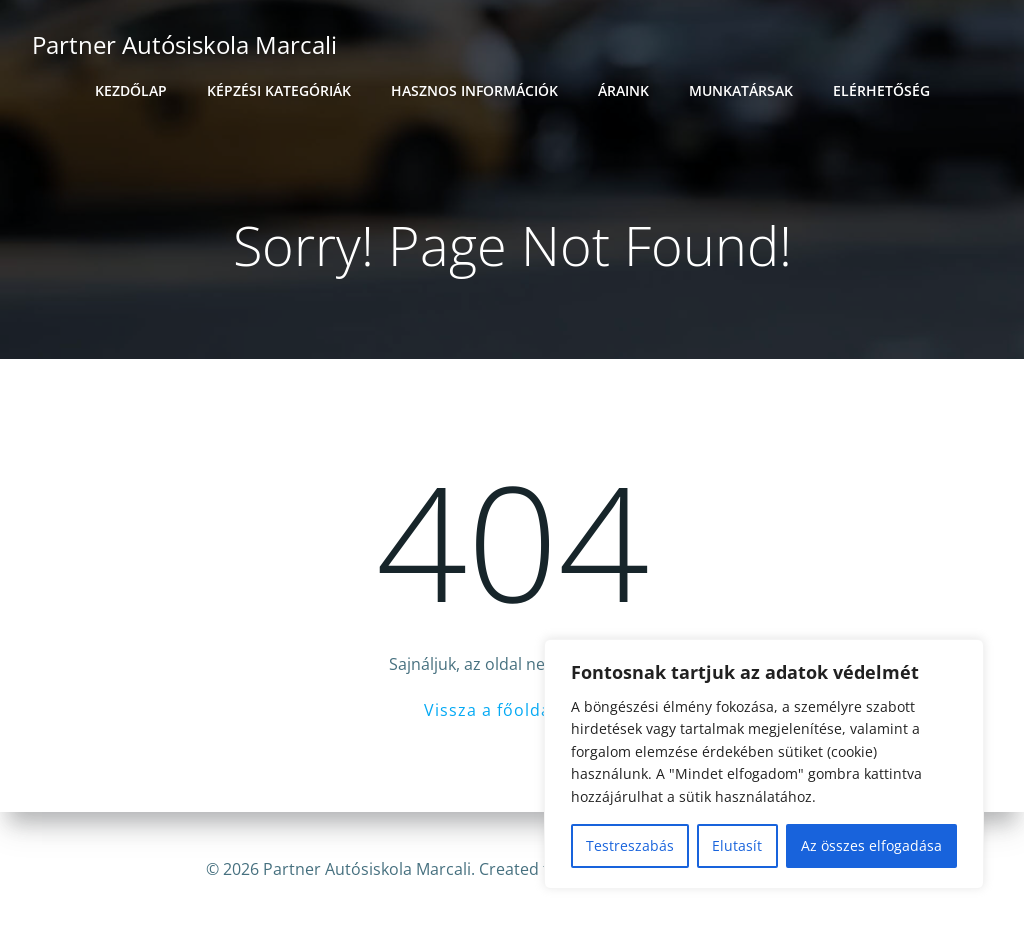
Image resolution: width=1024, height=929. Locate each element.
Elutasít (737, 845)
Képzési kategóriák (279, 90)
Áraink (623, 90)
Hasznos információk (474, 90)
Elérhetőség (881, 90)
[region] (764, 764)
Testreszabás (630, 845)
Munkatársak (741, 90)
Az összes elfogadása (871, 845)
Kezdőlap (131, 90)
